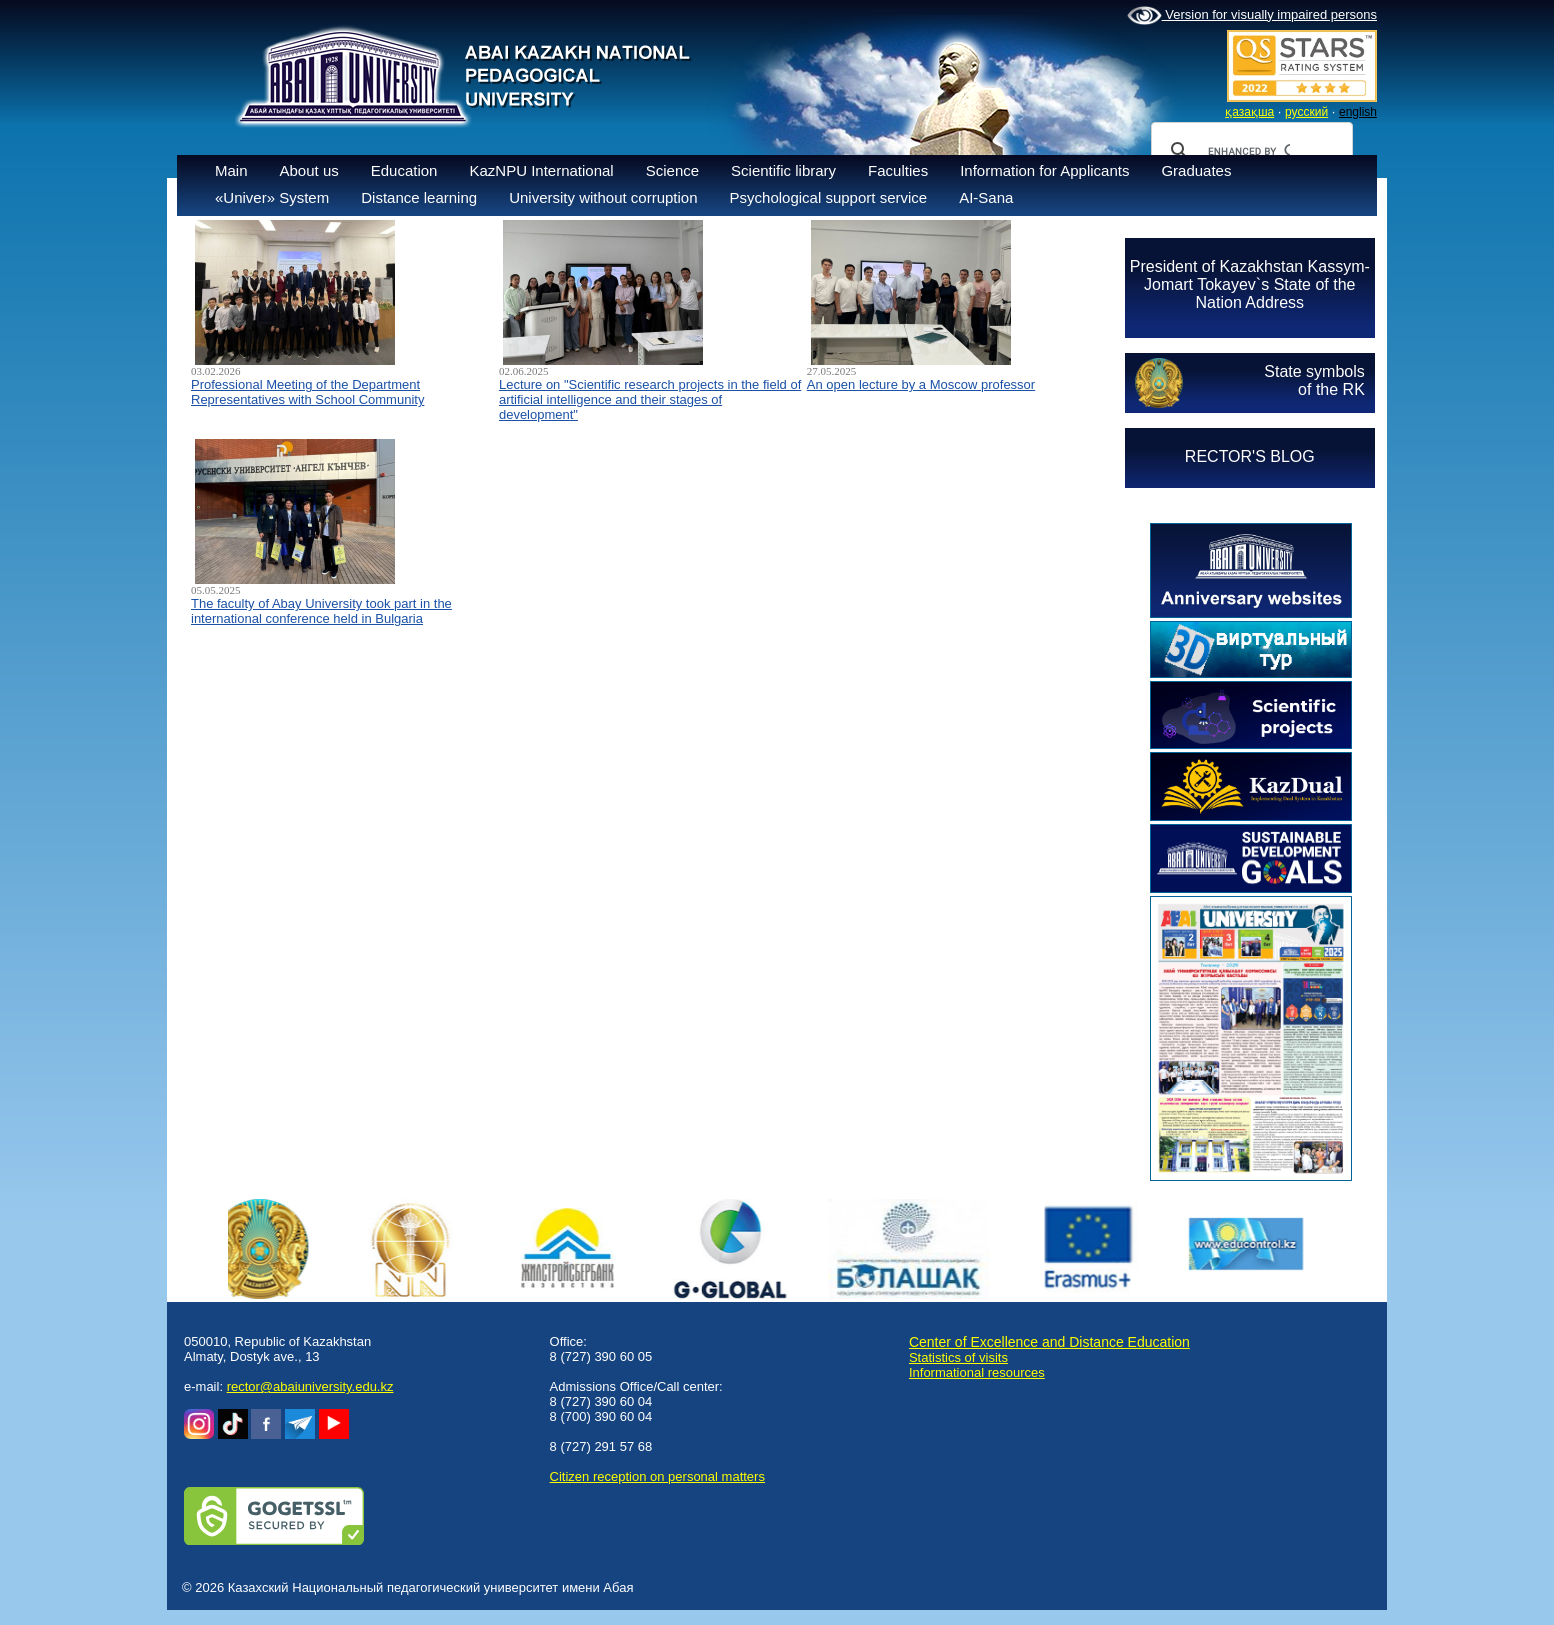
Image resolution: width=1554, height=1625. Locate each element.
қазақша (1249, 112)
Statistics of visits (958, 1357)
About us (309, 170)
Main (231, 170)
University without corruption (603, 197)
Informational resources (977, 1372)
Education (404, 170)
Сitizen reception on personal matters (657, 1476)
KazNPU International (541, 170)
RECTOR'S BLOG (1250, 456)
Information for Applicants (1044, 170)
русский (1306, 112)
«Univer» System (272, 197)
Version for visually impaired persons (1252, 16)
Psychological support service (829, 197)
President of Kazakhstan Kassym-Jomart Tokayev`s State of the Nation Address (1250, 284)
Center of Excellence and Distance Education (1049, 1342)
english (1358, 112)
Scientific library (783, 170)
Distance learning (419, 197)
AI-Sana (986, 197)
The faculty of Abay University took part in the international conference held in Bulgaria (321, 611)
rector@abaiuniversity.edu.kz (310, 1386)
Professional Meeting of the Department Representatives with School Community (307, 392)
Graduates (1196, 170)
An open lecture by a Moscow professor (921, 384)
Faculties (898, 170)
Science (672, 170)
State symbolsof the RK (1314, 380)
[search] (1249, 151)
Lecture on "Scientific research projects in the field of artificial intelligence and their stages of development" (650, 399)
